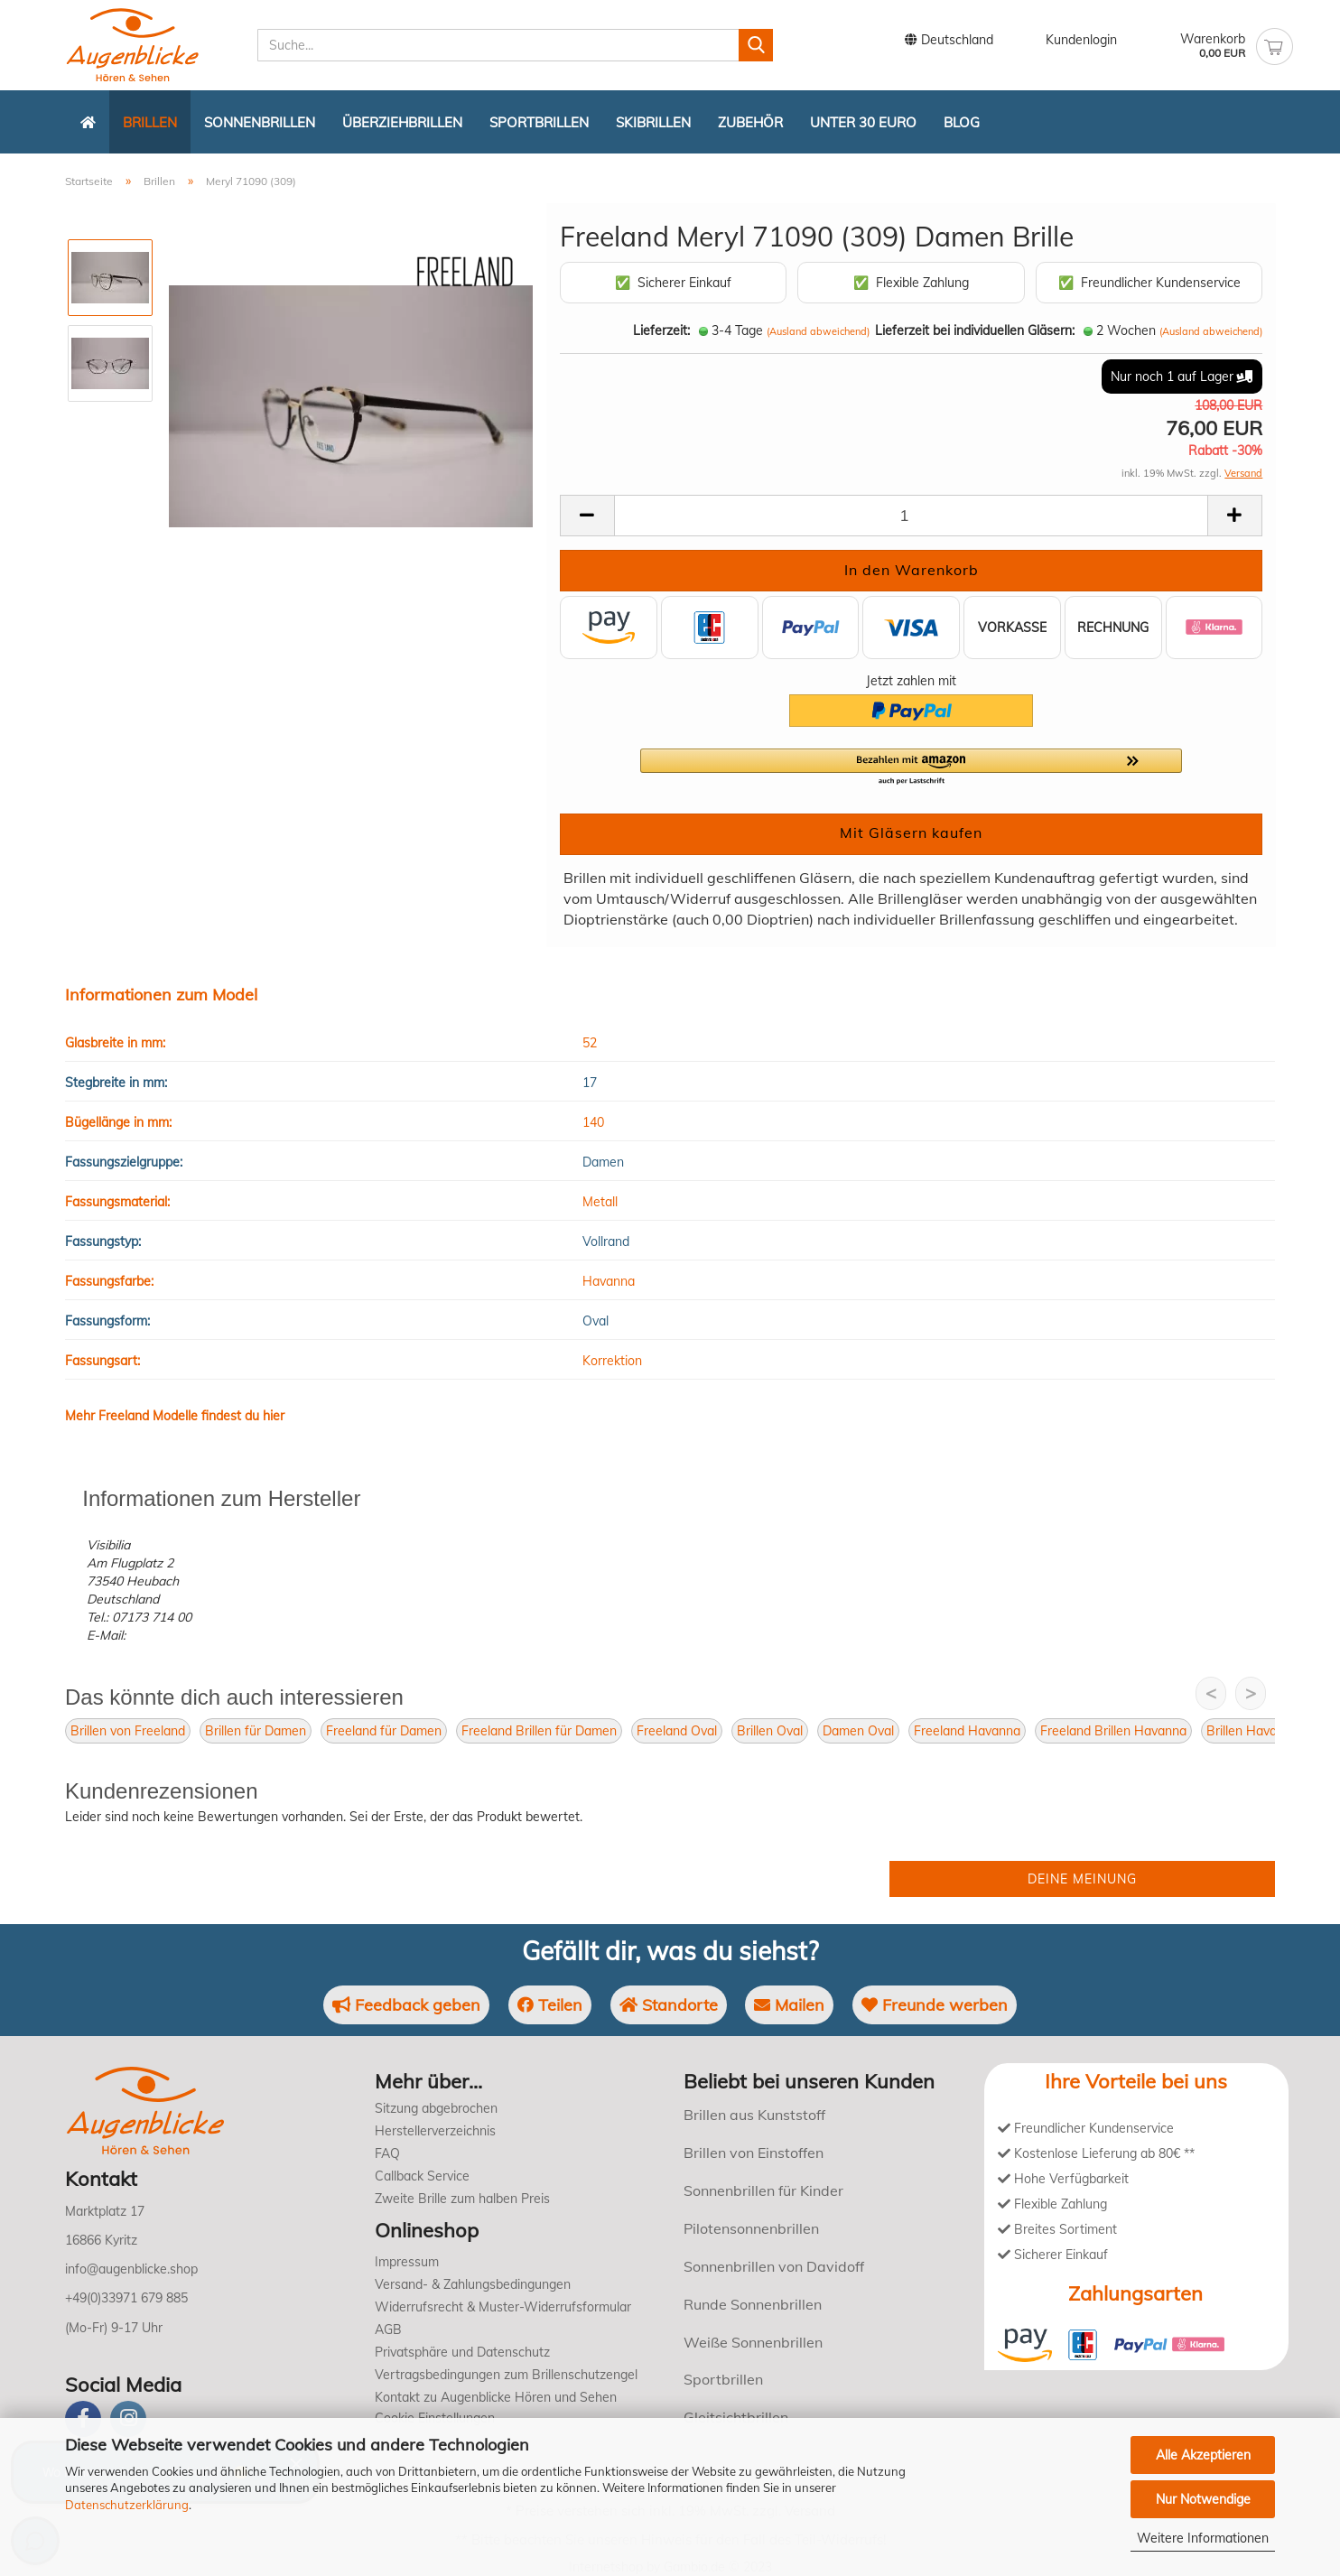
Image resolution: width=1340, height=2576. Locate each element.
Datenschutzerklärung (127, 2504)
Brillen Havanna (1252, 1731)
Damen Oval (858, 1731)
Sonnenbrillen (259, 122)
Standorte (668, 2005)
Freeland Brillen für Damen (539, 1731)
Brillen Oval (770, 1731)
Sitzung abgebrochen (436, 2108)
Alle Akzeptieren (1203, 2455)
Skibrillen (653, 122)
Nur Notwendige (1203, 2499)
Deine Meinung (1082, 1879)
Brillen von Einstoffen (754, 2153)
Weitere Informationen (1203, 2538)
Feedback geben (406, 2005)
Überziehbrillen (402, 122)
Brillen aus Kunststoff (754, 2115)
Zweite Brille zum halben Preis (462, 2198)
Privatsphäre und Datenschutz (462, 2352)
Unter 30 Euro (863, 122)
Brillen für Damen (255, 1731)
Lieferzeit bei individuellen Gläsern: (975, 330)
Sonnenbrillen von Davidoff (774, 2266)
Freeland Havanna (967, 1731)
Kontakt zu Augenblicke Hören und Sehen (496, 2397)
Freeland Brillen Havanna (1113, 1731)
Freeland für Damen (384, 1731)
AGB (388, 2329)
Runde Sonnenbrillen (753, 2304)
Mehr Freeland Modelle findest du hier (174, 1416)
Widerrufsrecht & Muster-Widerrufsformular (503, 2307)
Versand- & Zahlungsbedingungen (473, 2284)
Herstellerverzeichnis (435, 2131)
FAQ (387, 2153)
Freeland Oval (677, 1731)
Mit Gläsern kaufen (911, 832)
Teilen (549, 2005)
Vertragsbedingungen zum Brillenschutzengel (506, 2375)
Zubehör (750, 122)
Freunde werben (934, 2005)
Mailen (789, 2005)
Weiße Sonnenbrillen (753, 2342)
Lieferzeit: (661, 330)
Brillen (150, 122)
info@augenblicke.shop (131, 2269)
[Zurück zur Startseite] (88, 121)
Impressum (407, 2262)
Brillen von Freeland (127, 1731)
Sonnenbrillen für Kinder (763, 2190)
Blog (962, 122)
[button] (911, 767)
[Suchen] (756, 45)
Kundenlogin (1068, 41)
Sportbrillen (539, 122)
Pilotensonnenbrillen (751, 2228)
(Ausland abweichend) (818, 331)
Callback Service (422, 2176)
